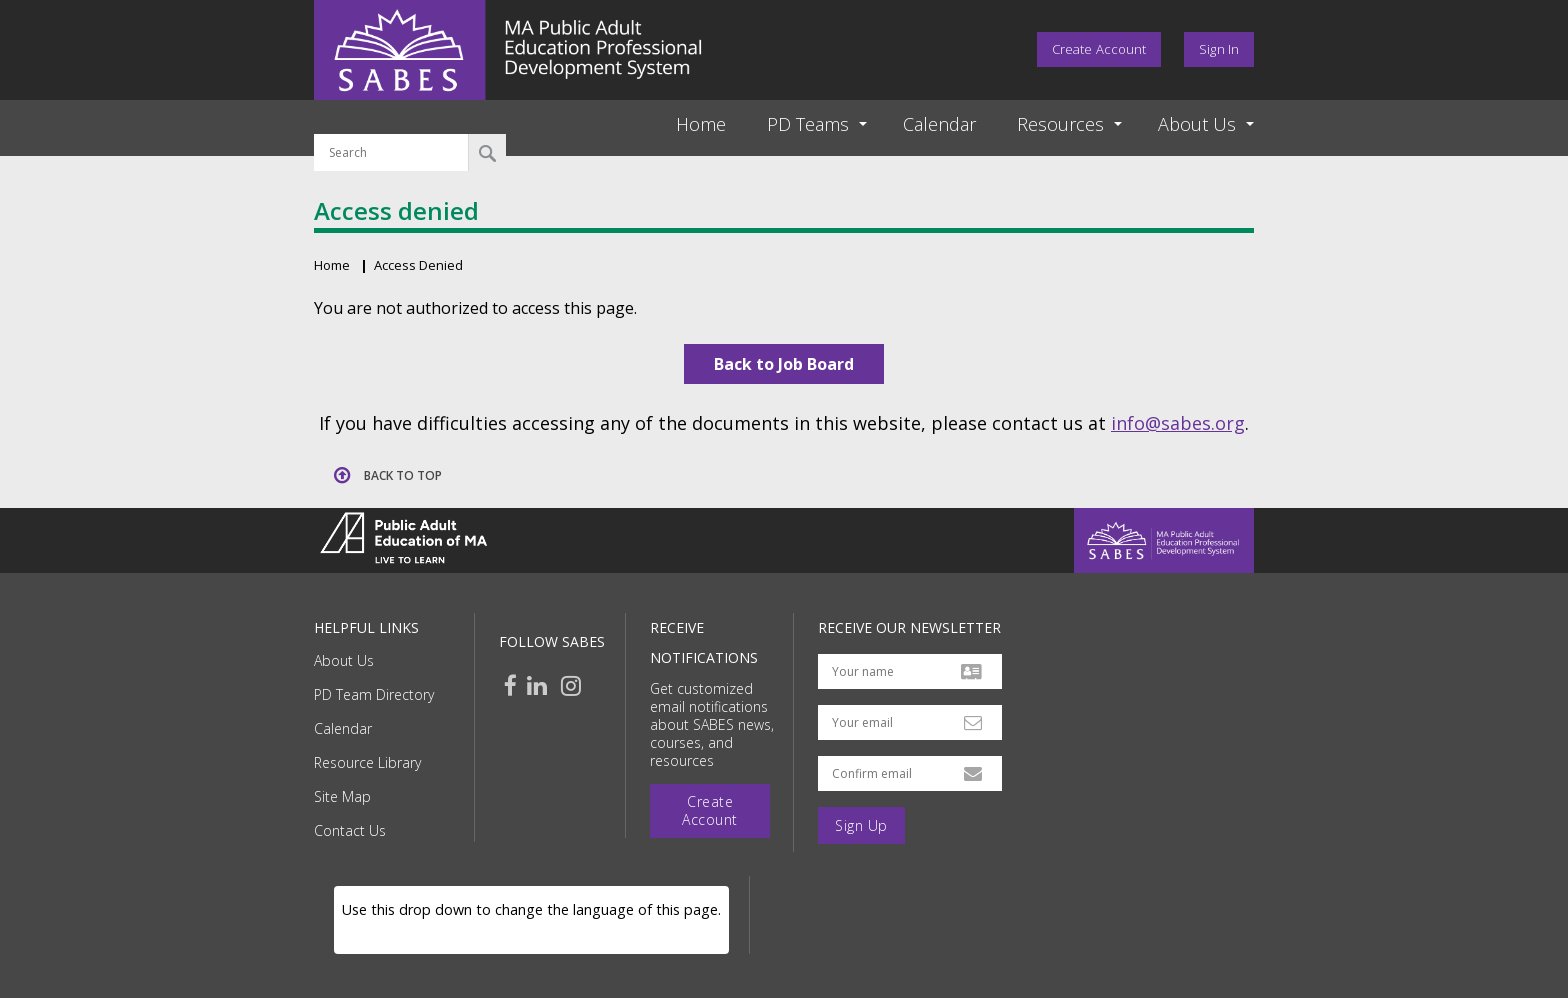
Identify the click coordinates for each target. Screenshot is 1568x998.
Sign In (1219, 49)
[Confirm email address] (910, 773)
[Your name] (910, 671)
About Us (344, 660)
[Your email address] (910, 722)
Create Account (1099, 49)
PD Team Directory (374, 694)
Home (701, 124)
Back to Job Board (784, 364)
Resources (1060, 124)
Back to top (403, 475)
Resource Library (367, 762)
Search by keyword (391, 122)
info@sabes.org (1178, 423)
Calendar (939, 124)
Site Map (342, 796)
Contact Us (350, 830)
